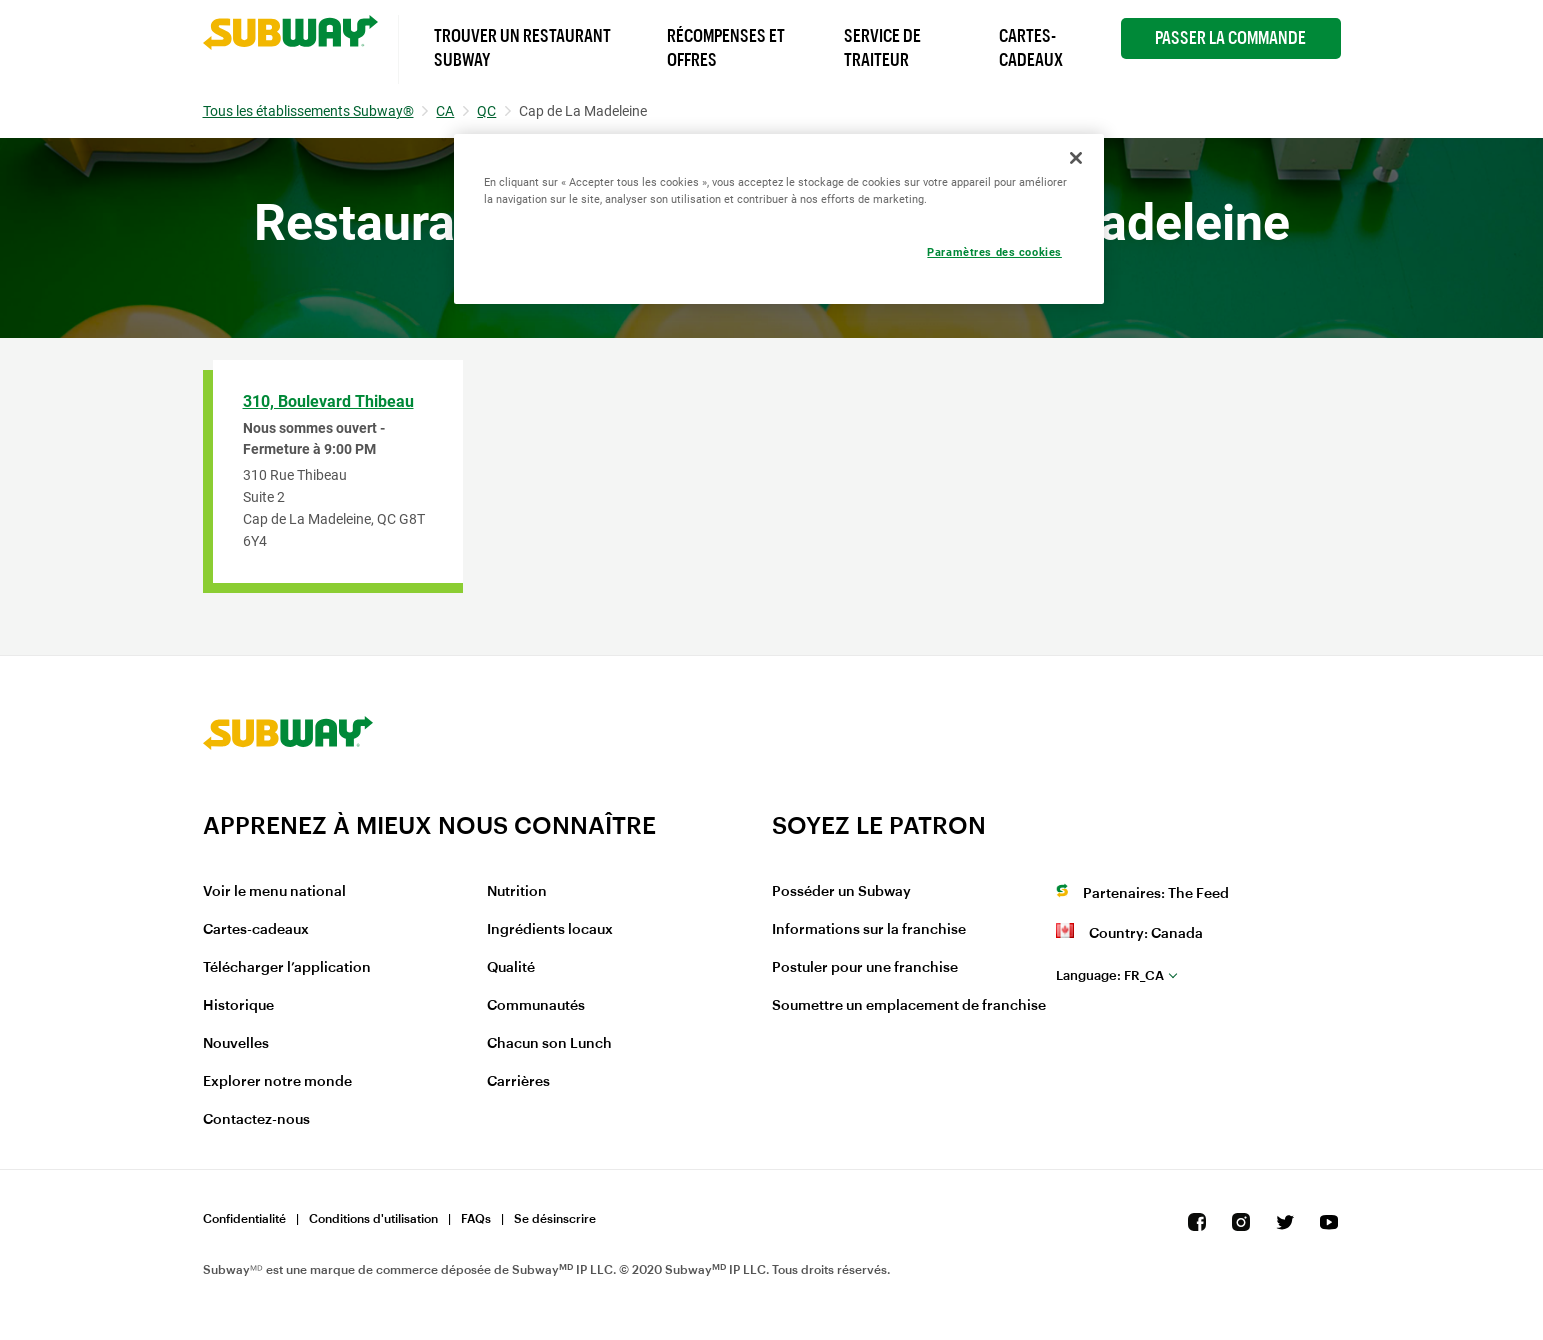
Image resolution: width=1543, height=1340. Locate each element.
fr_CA (1110, 975)
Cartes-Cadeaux (1031, 48)
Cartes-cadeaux (256, 930)
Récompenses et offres (726, 48)
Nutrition (517, 892)
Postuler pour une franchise (865, 968)
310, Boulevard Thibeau (328, 401)
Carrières (518, 1082)
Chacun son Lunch (549, 1044)
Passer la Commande (1230, 38)
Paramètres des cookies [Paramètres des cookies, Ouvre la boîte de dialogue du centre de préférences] (994, 252)
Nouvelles (236, 1044)
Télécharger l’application (287, 968)
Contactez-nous (256, 1120)
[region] (779, 219)
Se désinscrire (555, 1219)
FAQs (476, 1219)
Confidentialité (244, 1219)
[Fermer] (1076, 158)
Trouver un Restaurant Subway (522, 48)
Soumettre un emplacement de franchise (909, 1006)
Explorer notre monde (277, 1082)
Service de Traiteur (882, 48)
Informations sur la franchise (869, 930)
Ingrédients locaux (550, 930)
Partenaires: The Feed (1156, 894)
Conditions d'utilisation (373, 1219)
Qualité (511, 968)
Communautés (536, 1006)
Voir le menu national (274, 892)
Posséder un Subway (841, 892)
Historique (238, 1006)
